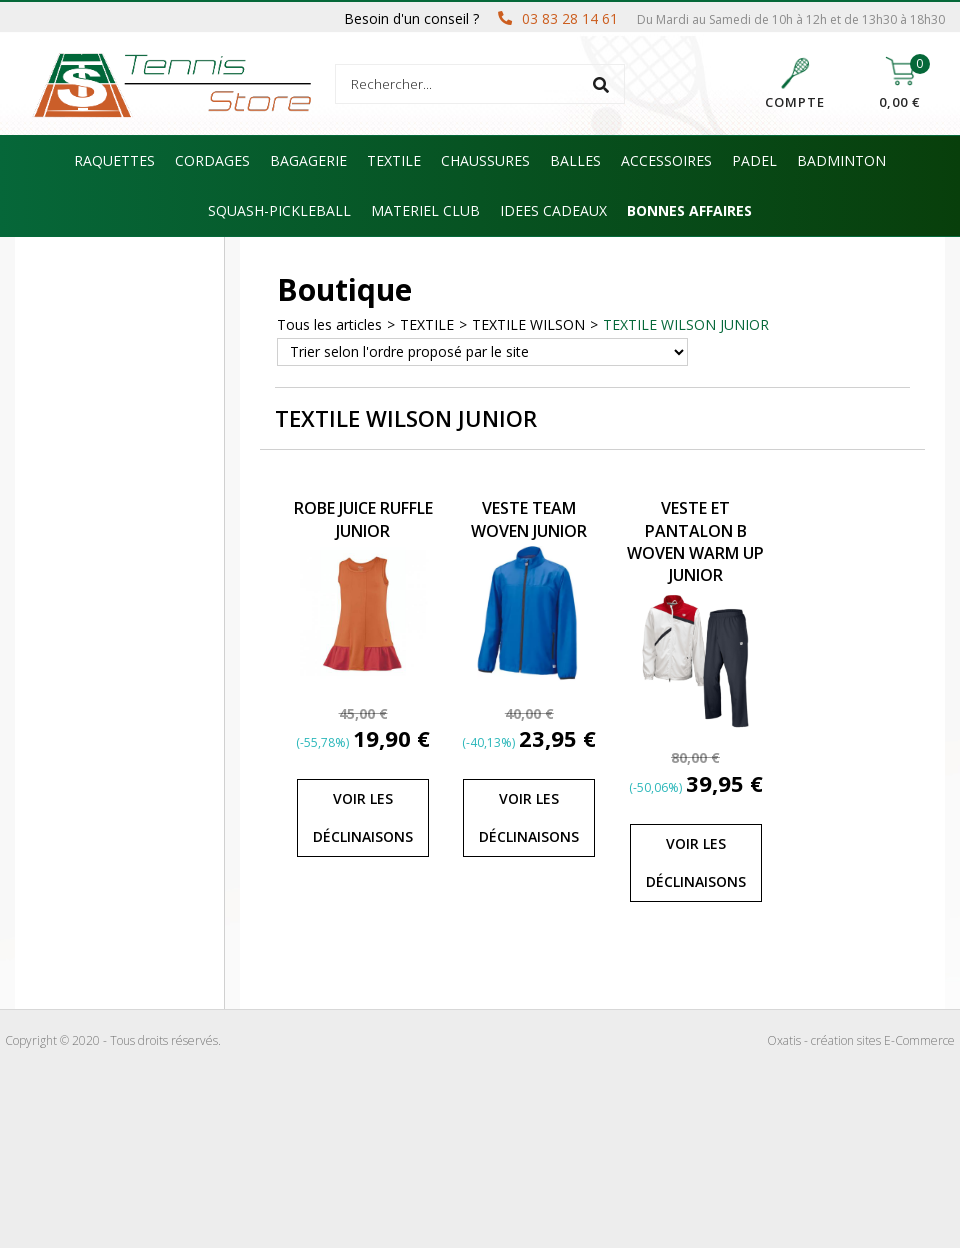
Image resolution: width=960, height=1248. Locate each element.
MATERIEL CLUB (425, 210)
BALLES (575, 160)
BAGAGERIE (308, 160)
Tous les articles (329, 324)
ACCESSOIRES (666, 160)
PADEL (754, 160)
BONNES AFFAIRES (689, 210)
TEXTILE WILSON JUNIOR (686, 324)
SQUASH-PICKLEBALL (279, 210)
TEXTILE (394, 160)
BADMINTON (841, 160)
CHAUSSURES (485, 160)
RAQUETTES (114, 160)
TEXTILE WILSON (528, 324)
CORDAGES (212, 160)
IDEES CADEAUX (553, 210)
